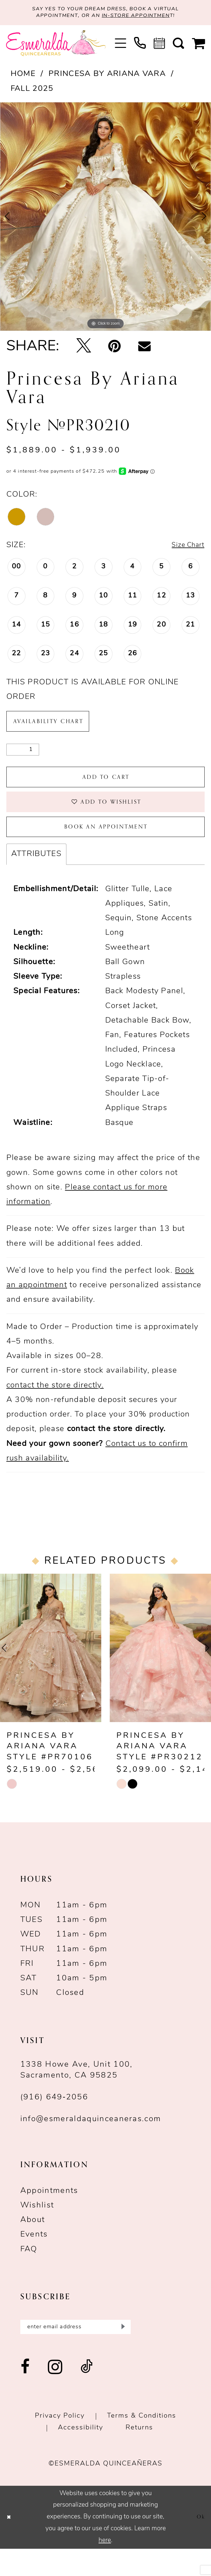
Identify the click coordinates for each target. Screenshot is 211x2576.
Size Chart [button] (184, 548)
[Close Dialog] (10, 2544)
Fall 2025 (32, 92)
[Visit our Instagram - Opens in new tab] (55, 2395)
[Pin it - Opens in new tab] (114, 350)
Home (23, 77)
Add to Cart (106, 788)
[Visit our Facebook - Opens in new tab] (25, 2394)
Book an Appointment (106, 848)
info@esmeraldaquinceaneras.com (90, 2143)
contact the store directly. (55, 1409)
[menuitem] (120, 46)
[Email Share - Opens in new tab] (144, 349)
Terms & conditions (141, 2443)
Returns (139, 2455)
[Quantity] (22, 758)
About (32, 2244)
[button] (120, 46)
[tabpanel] (105, 219)
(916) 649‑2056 (54, 2121)
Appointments (49, 2215)
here (105, 2567)
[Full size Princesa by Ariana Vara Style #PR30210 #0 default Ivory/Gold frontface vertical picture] (105, 219)
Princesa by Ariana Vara (107, 77)
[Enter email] (75, 2353)
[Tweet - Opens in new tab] (83, 350)
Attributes (36, 878)
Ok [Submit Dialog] (199, 2544)
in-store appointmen (143, 18)
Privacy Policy (60, 2443)
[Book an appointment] (159, 46)
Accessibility (80, 2455)
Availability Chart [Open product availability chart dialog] (57, 727)
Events (34, 2259)
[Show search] (178, 46)
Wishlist (37, 2230)
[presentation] (50, 1672)
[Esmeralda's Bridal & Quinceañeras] (56, 46)
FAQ (29, 2273)
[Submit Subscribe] (122, 2353)
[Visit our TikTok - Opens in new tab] (87, 2395)
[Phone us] (140, 46)
